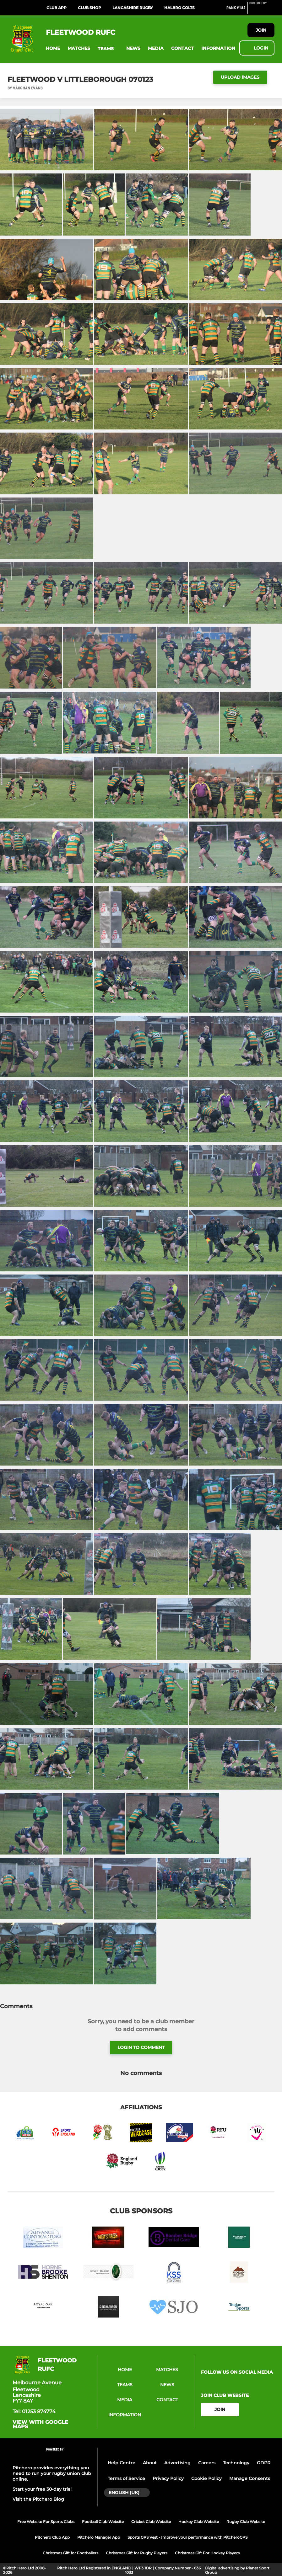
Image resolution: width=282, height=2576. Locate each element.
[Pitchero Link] (261, 10)
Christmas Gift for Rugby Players (136, 2553)
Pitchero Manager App (98, 2537)
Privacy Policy (168, 2478)
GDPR (263, 2463)
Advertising (177, 2463)
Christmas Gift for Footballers (70, 2553)
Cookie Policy (206, 2478)
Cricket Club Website (151, 2521)
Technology (236, 2463)
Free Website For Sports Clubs (45, 2521)
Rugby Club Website (245, 2521)
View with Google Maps (40, 2424)
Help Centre (121, 2463)
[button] (53, 48)
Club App (56, 7)
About (150, 2463)
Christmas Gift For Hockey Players (207, 2553)
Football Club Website (103, 2521)
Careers (206, 2463)
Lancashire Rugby (132, 7)
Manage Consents (249, 2478)
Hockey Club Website (198, 2521)
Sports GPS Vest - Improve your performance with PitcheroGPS (187, 2537)
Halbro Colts (179, 7)
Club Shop (89, 7)
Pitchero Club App (52, 2537)
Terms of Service (126, 2478)
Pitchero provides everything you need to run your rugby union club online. (52, 2473)
